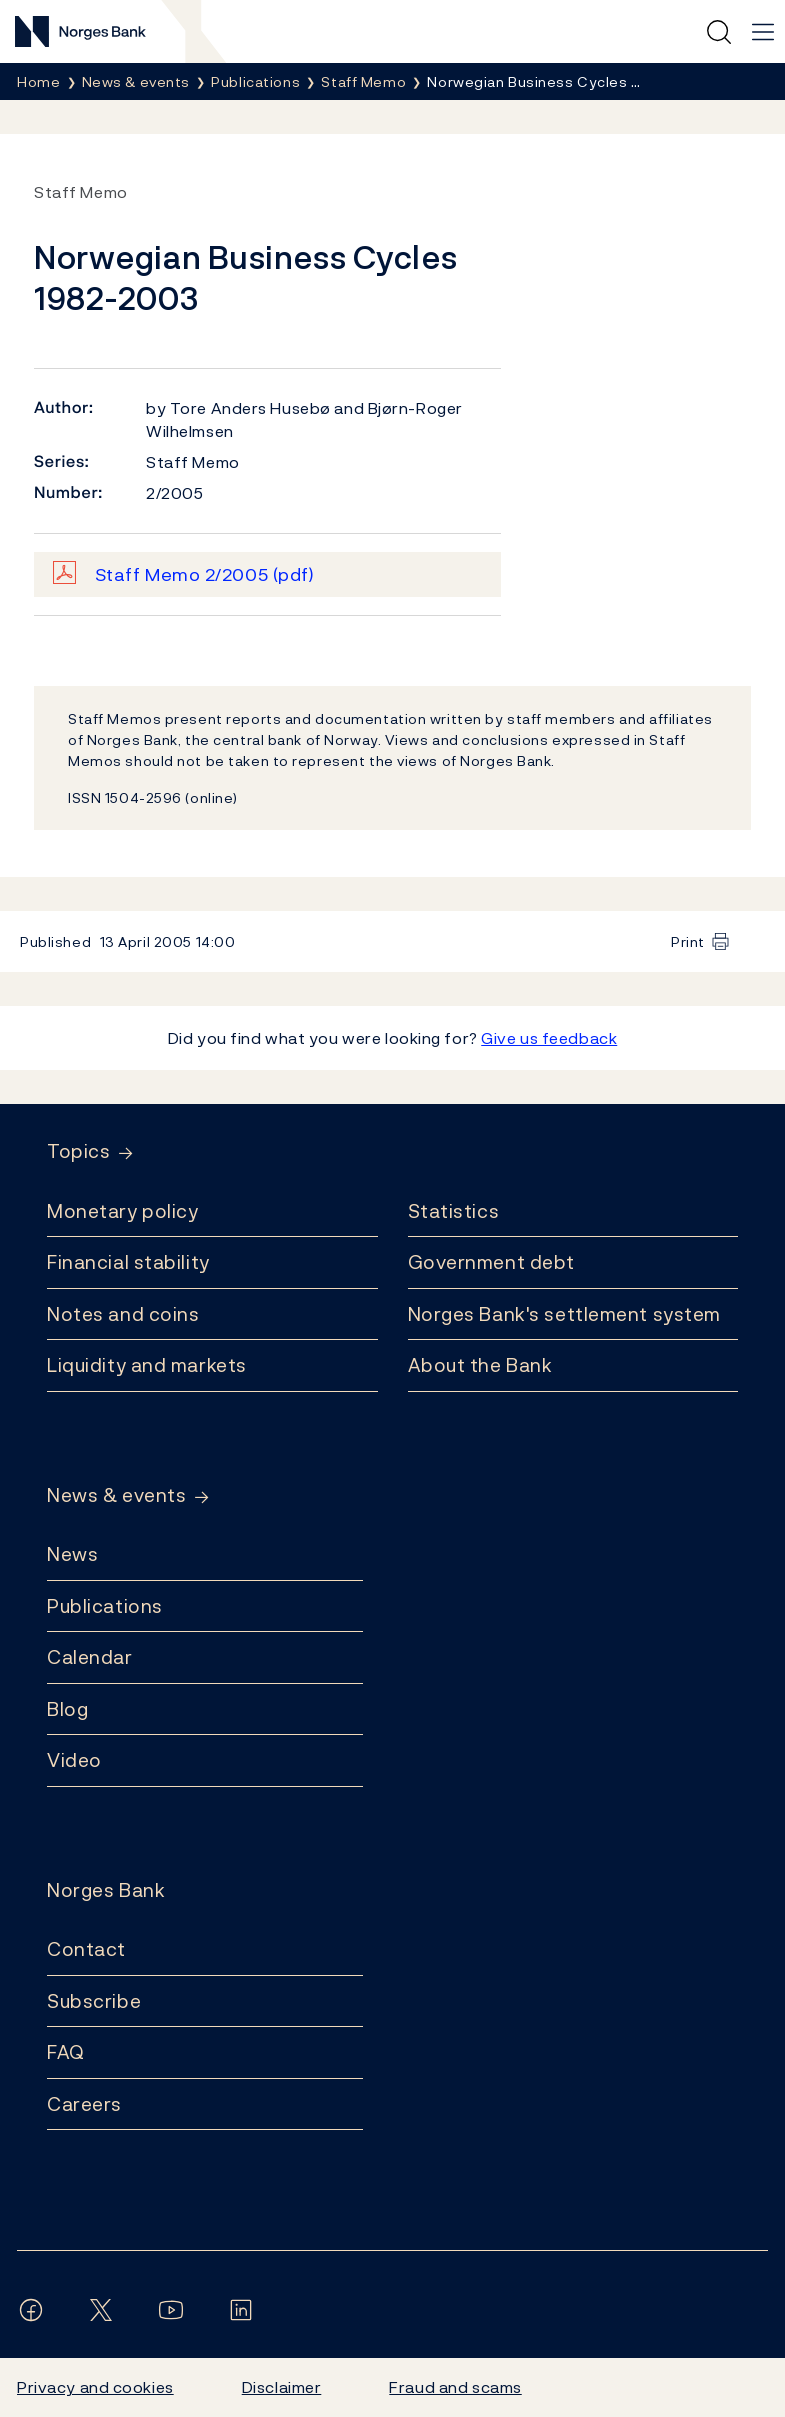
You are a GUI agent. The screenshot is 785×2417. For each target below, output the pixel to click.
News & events (116, 1495)
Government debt (491, 1262)
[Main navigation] (763, 32)
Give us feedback (549, 1038)
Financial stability (128, 1262)
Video (74, 1760)
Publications (105, 1606)
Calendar (90, 1657)
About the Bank (480, 1365)
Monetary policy (122, 1211)
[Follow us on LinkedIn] (245, 2310)
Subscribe (94, 2001)
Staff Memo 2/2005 (205, 574)
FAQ (66, 2052)
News (72, 1554)
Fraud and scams (455, 2387)
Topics (78, 1151)
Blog (67, 1709)
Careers (84, 2104)
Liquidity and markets (147, 1365)
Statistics (454, 1211)
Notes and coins (123, 1314)
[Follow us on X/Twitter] (105, 2310)
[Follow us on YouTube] (175, 2310)
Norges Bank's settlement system (564, 1314)
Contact (86, 1949)
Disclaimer (282, 2387)
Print (688, 941)
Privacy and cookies (95, 2387)
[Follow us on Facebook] (35, 2310)
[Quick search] (719, 32)
